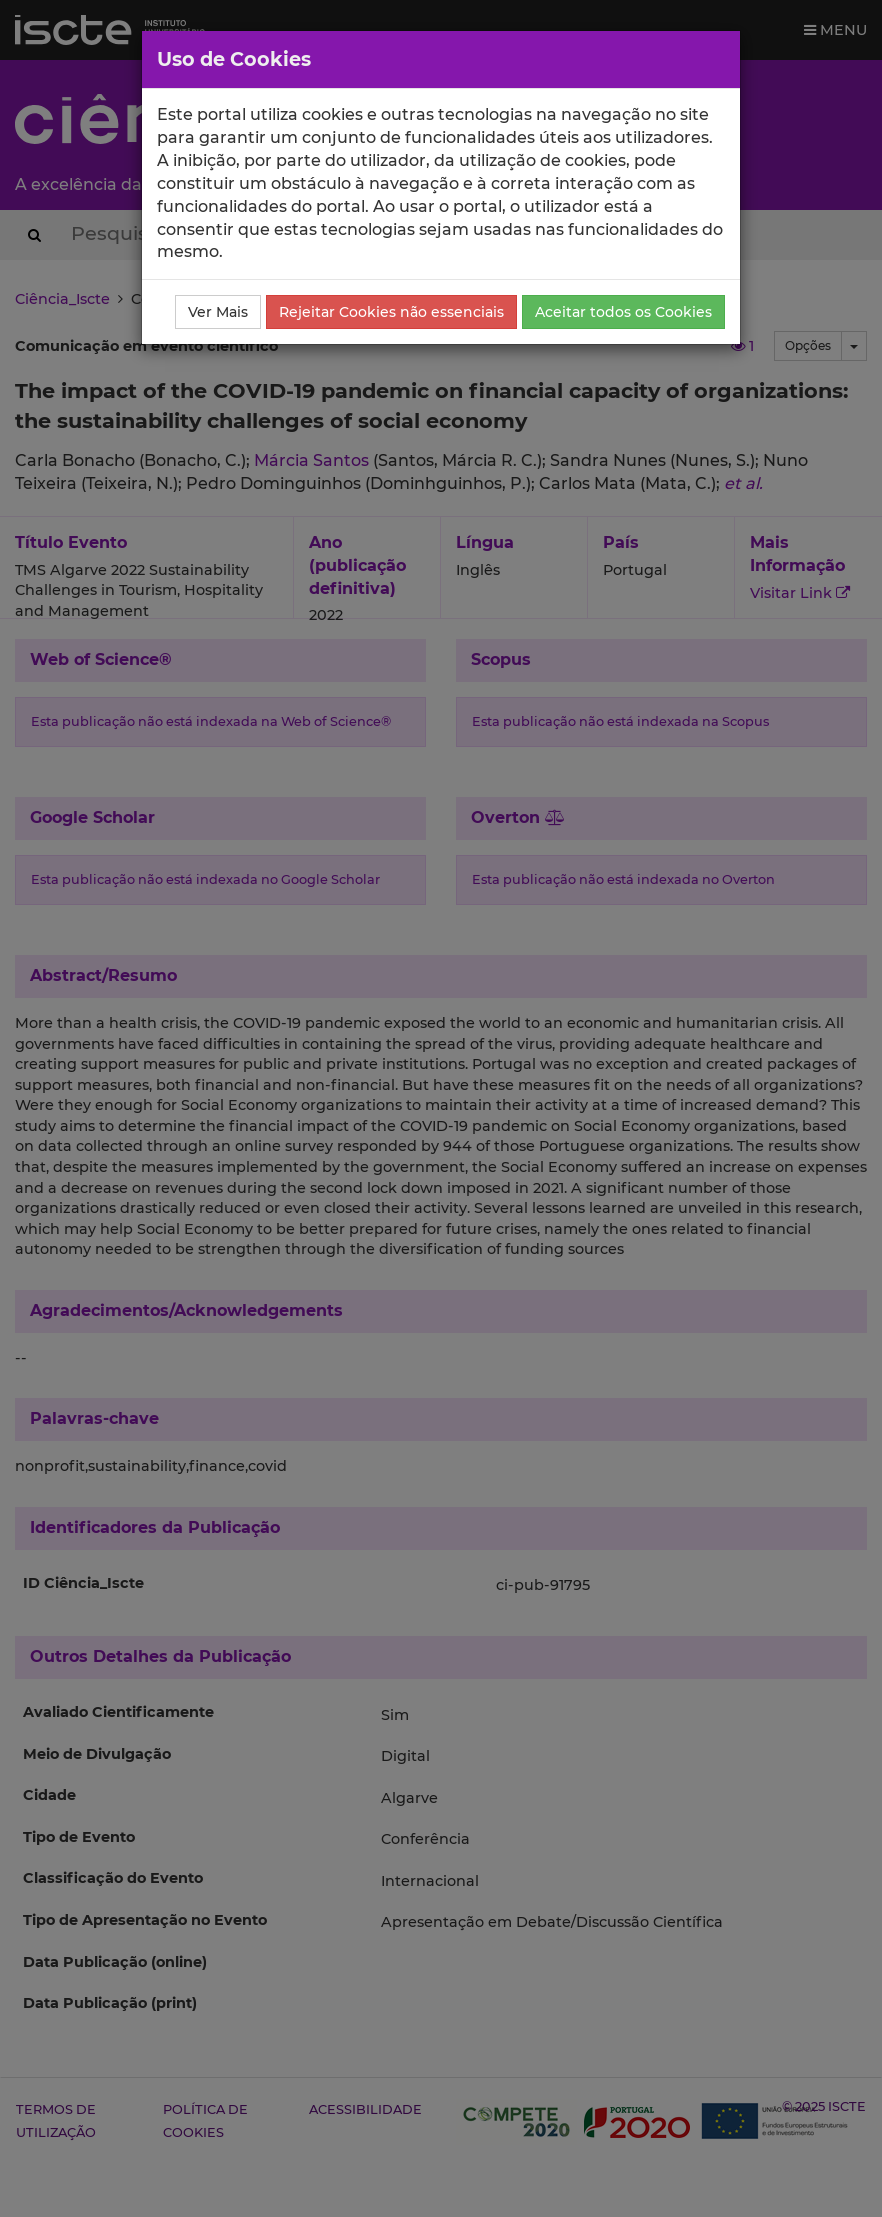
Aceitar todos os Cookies (623, 312)
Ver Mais (218, 312)
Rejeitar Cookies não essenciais (391, 312)
